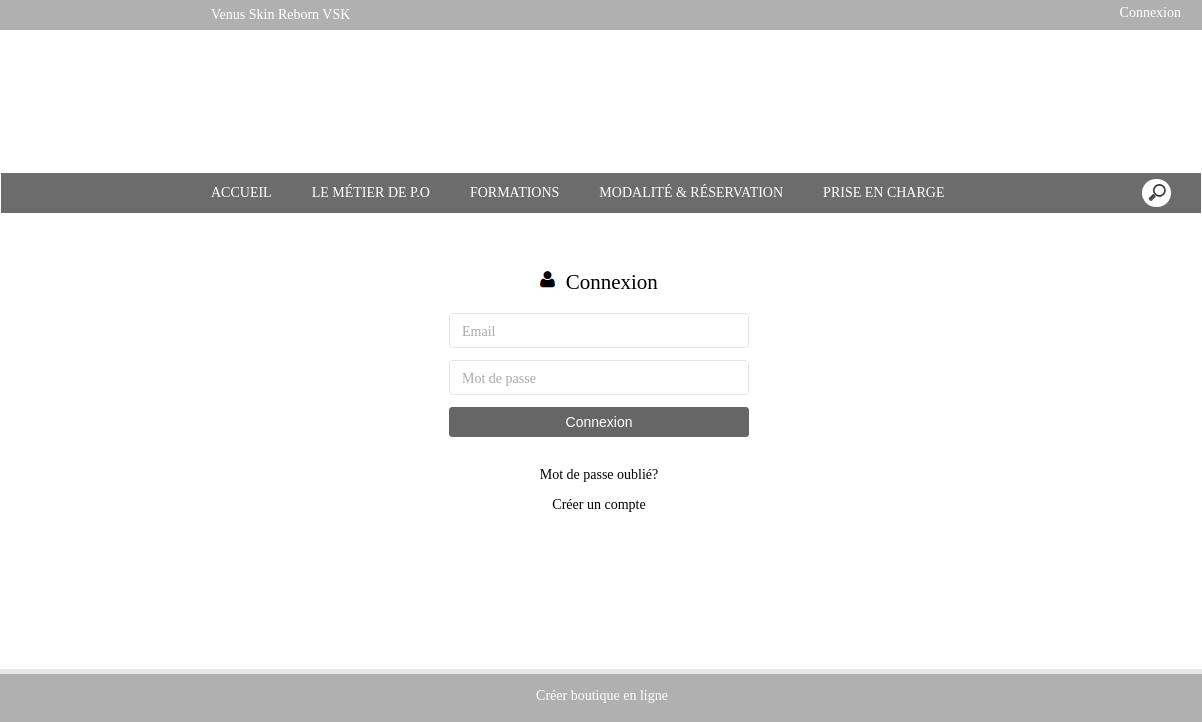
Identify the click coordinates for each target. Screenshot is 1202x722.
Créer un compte (598, 504)
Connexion (1148, 12)
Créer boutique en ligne (602, 695)
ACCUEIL (241, 192)
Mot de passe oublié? (599, 474)
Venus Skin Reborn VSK (280, 14)
